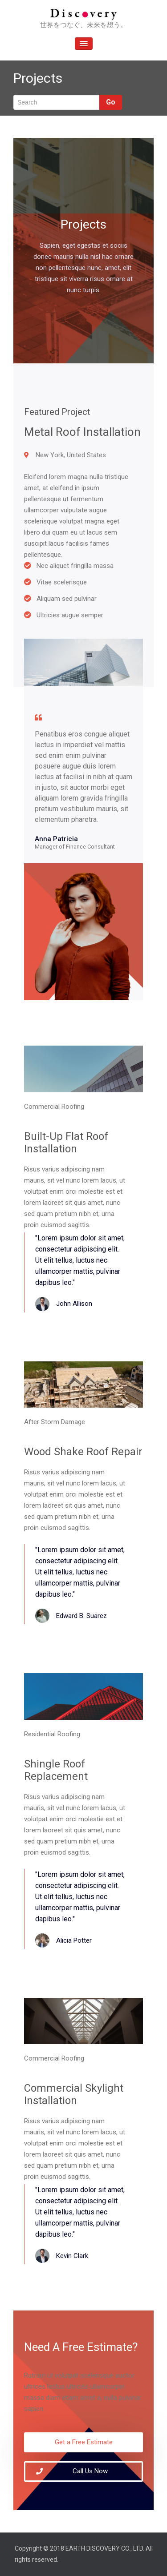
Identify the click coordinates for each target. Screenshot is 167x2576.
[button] (83, 2442)
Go (110, 102)
